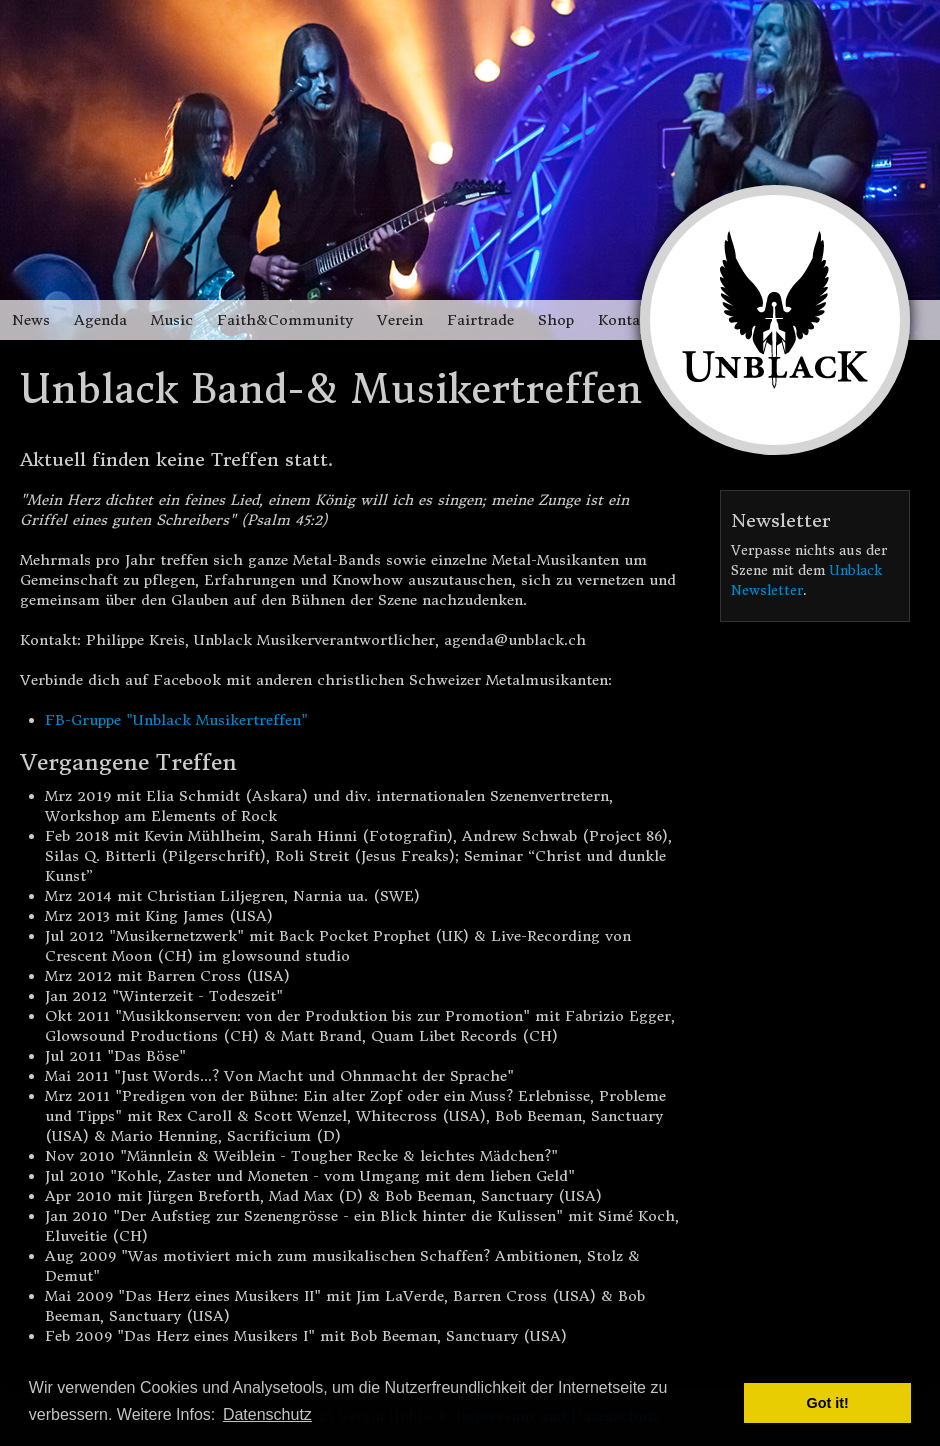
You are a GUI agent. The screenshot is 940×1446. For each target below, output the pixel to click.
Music (172, 320)
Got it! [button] (828, 1403)
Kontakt (626, 320)
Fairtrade (480, 320)
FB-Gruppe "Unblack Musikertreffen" (176, 720)
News (31, 320)
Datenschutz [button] (267, 1414)
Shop (556, 320)
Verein (400, 320)
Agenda (100, 320)
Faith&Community (285, 320)
